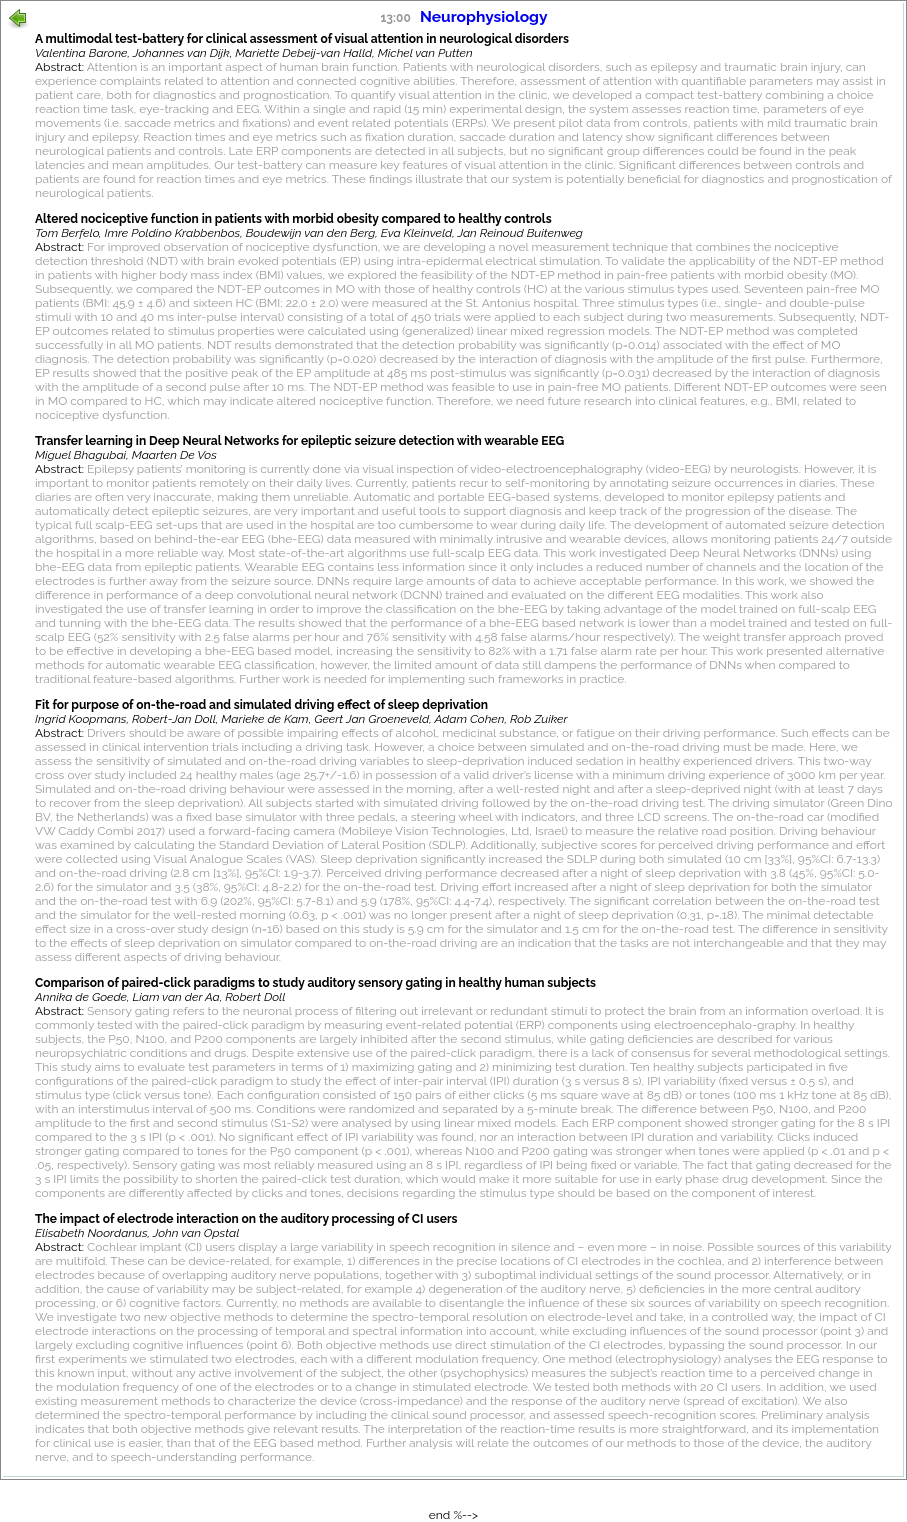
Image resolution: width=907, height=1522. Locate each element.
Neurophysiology (484, 16)
